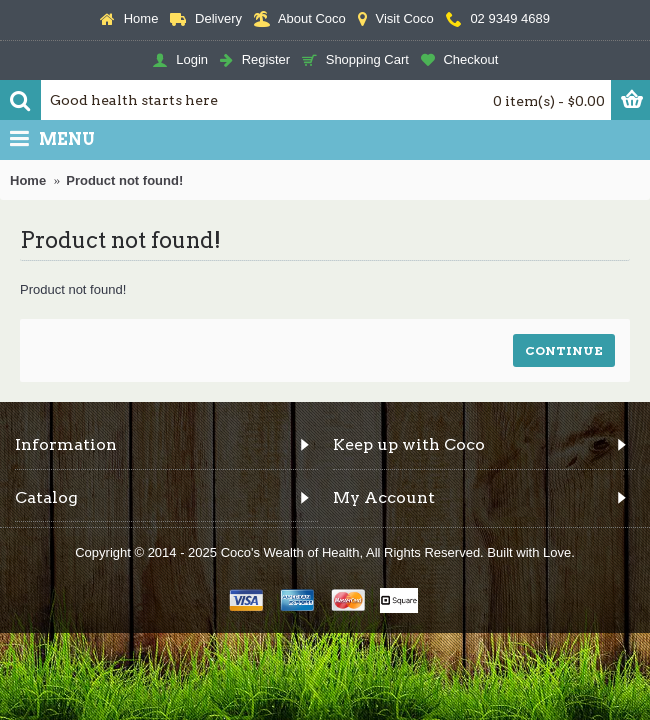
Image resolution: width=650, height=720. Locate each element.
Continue (564, 350)
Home (28, 180)
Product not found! (124, 180)
